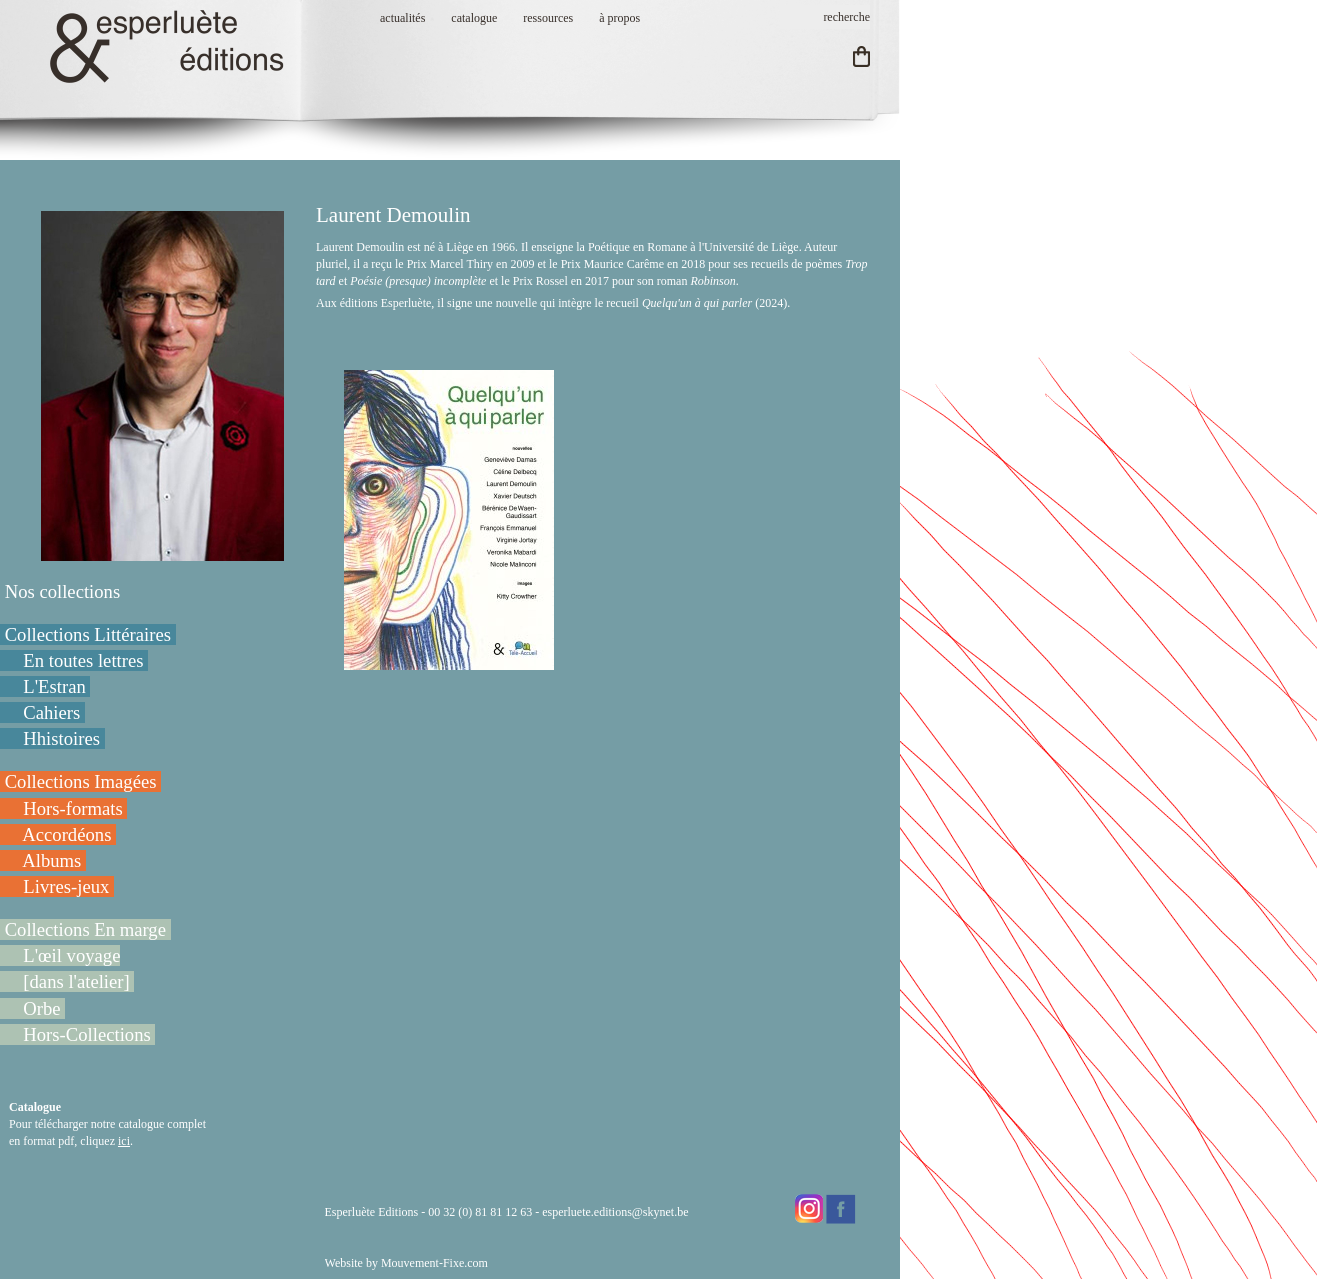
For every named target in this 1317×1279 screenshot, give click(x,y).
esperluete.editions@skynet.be (615, 1212)
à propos (619, 18)
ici (124, 1141)
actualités (402, 18)
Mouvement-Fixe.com (434, 1263)
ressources (548, 18)
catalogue (474, 18)
